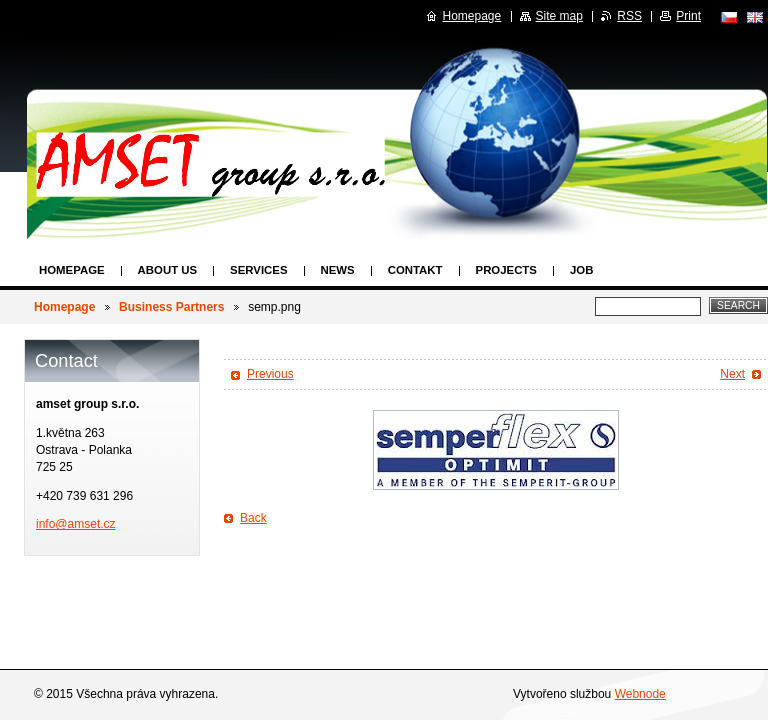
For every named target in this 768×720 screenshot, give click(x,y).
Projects (506, 270)
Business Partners (171, 307)
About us (167, 270)
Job (581, 270)
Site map (559, 16)
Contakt (415, 270)
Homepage (72, 270)
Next (732, 374)
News (338, 270)
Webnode (640, 694)
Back (253, 518)
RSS (629, 16)
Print (688, 16)
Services (258, 270)
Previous (270, 374)
